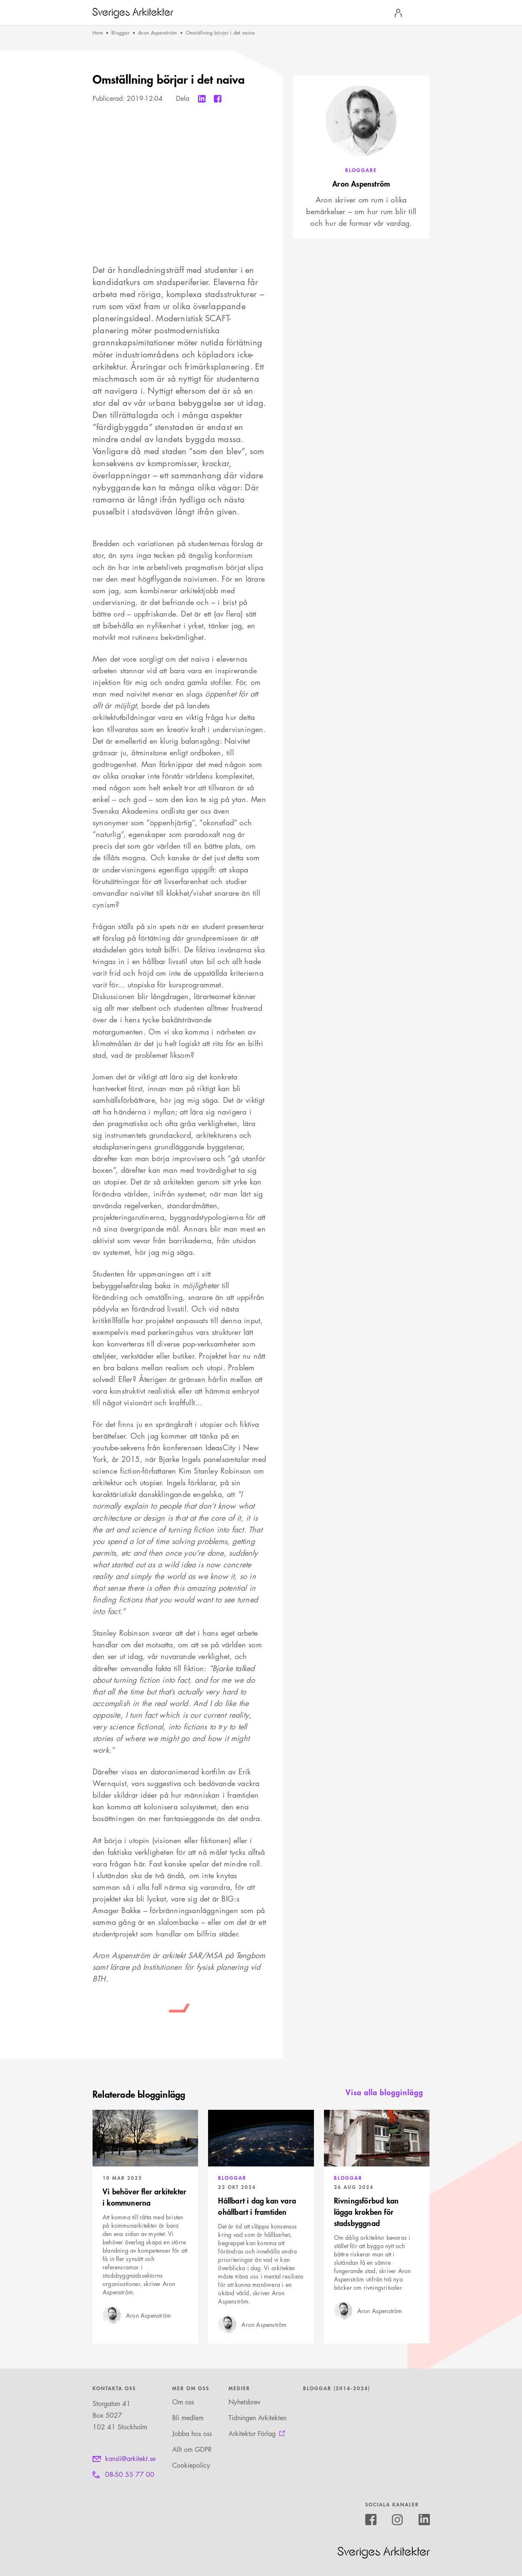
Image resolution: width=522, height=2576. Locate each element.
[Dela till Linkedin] (202, 99)
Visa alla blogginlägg (384, 2092)
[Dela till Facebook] (218, 99)
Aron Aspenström (157, 32)
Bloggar (120, 32)
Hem (98, 32)
